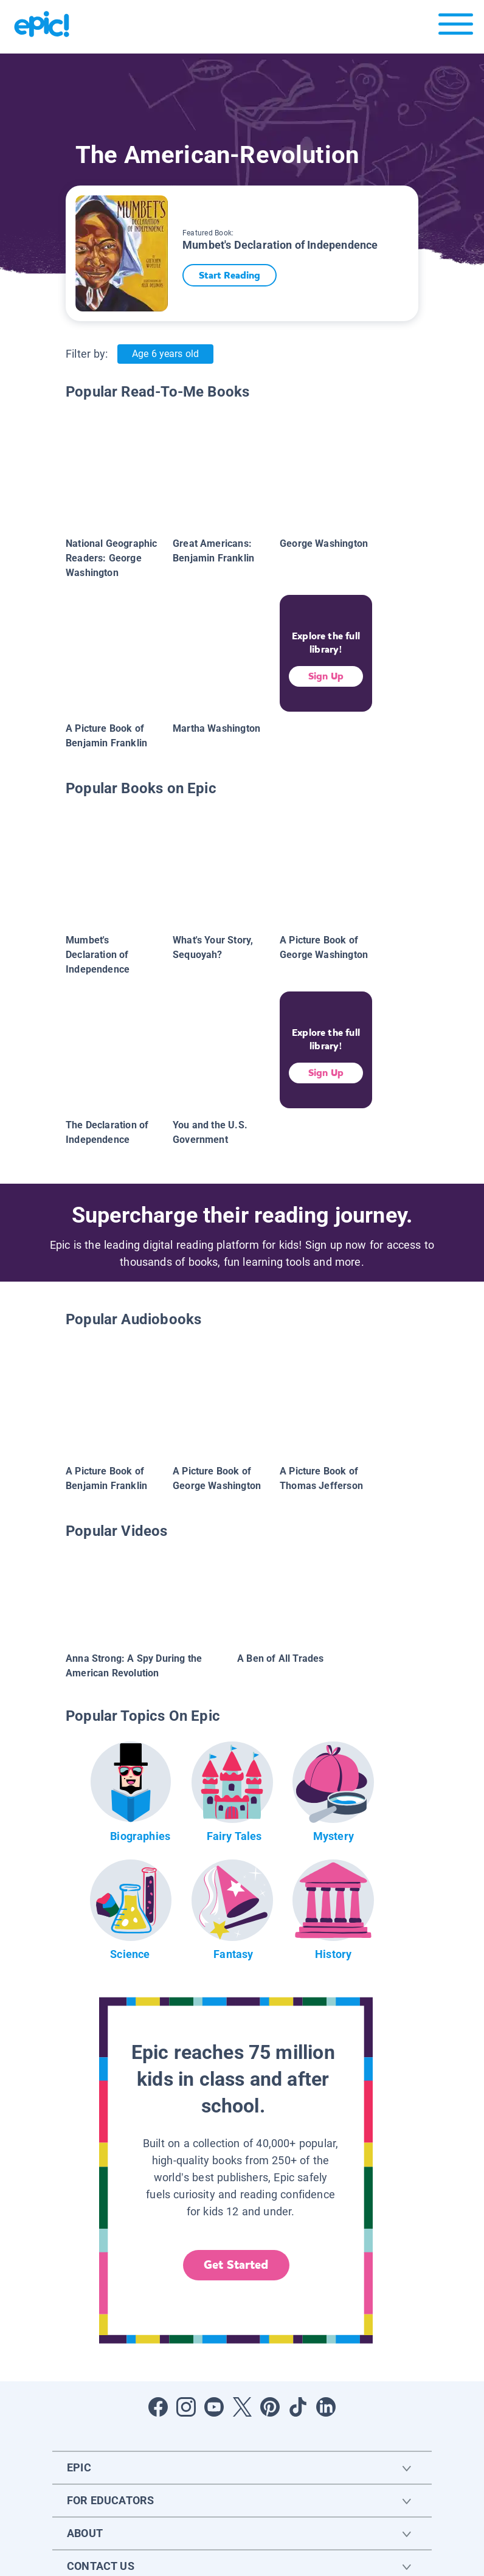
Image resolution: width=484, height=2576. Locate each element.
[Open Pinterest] (270, 2407)
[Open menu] (456, 27)
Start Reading (235, 275)
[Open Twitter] (242, 2407)
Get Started (236, 2265)
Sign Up (325, 676)
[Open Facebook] (158, 2407)
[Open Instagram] (186, 2407)
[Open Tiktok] (298, 2407)
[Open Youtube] (214, 2407)
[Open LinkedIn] (326, 2407)
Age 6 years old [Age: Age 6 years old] (165, 353)
